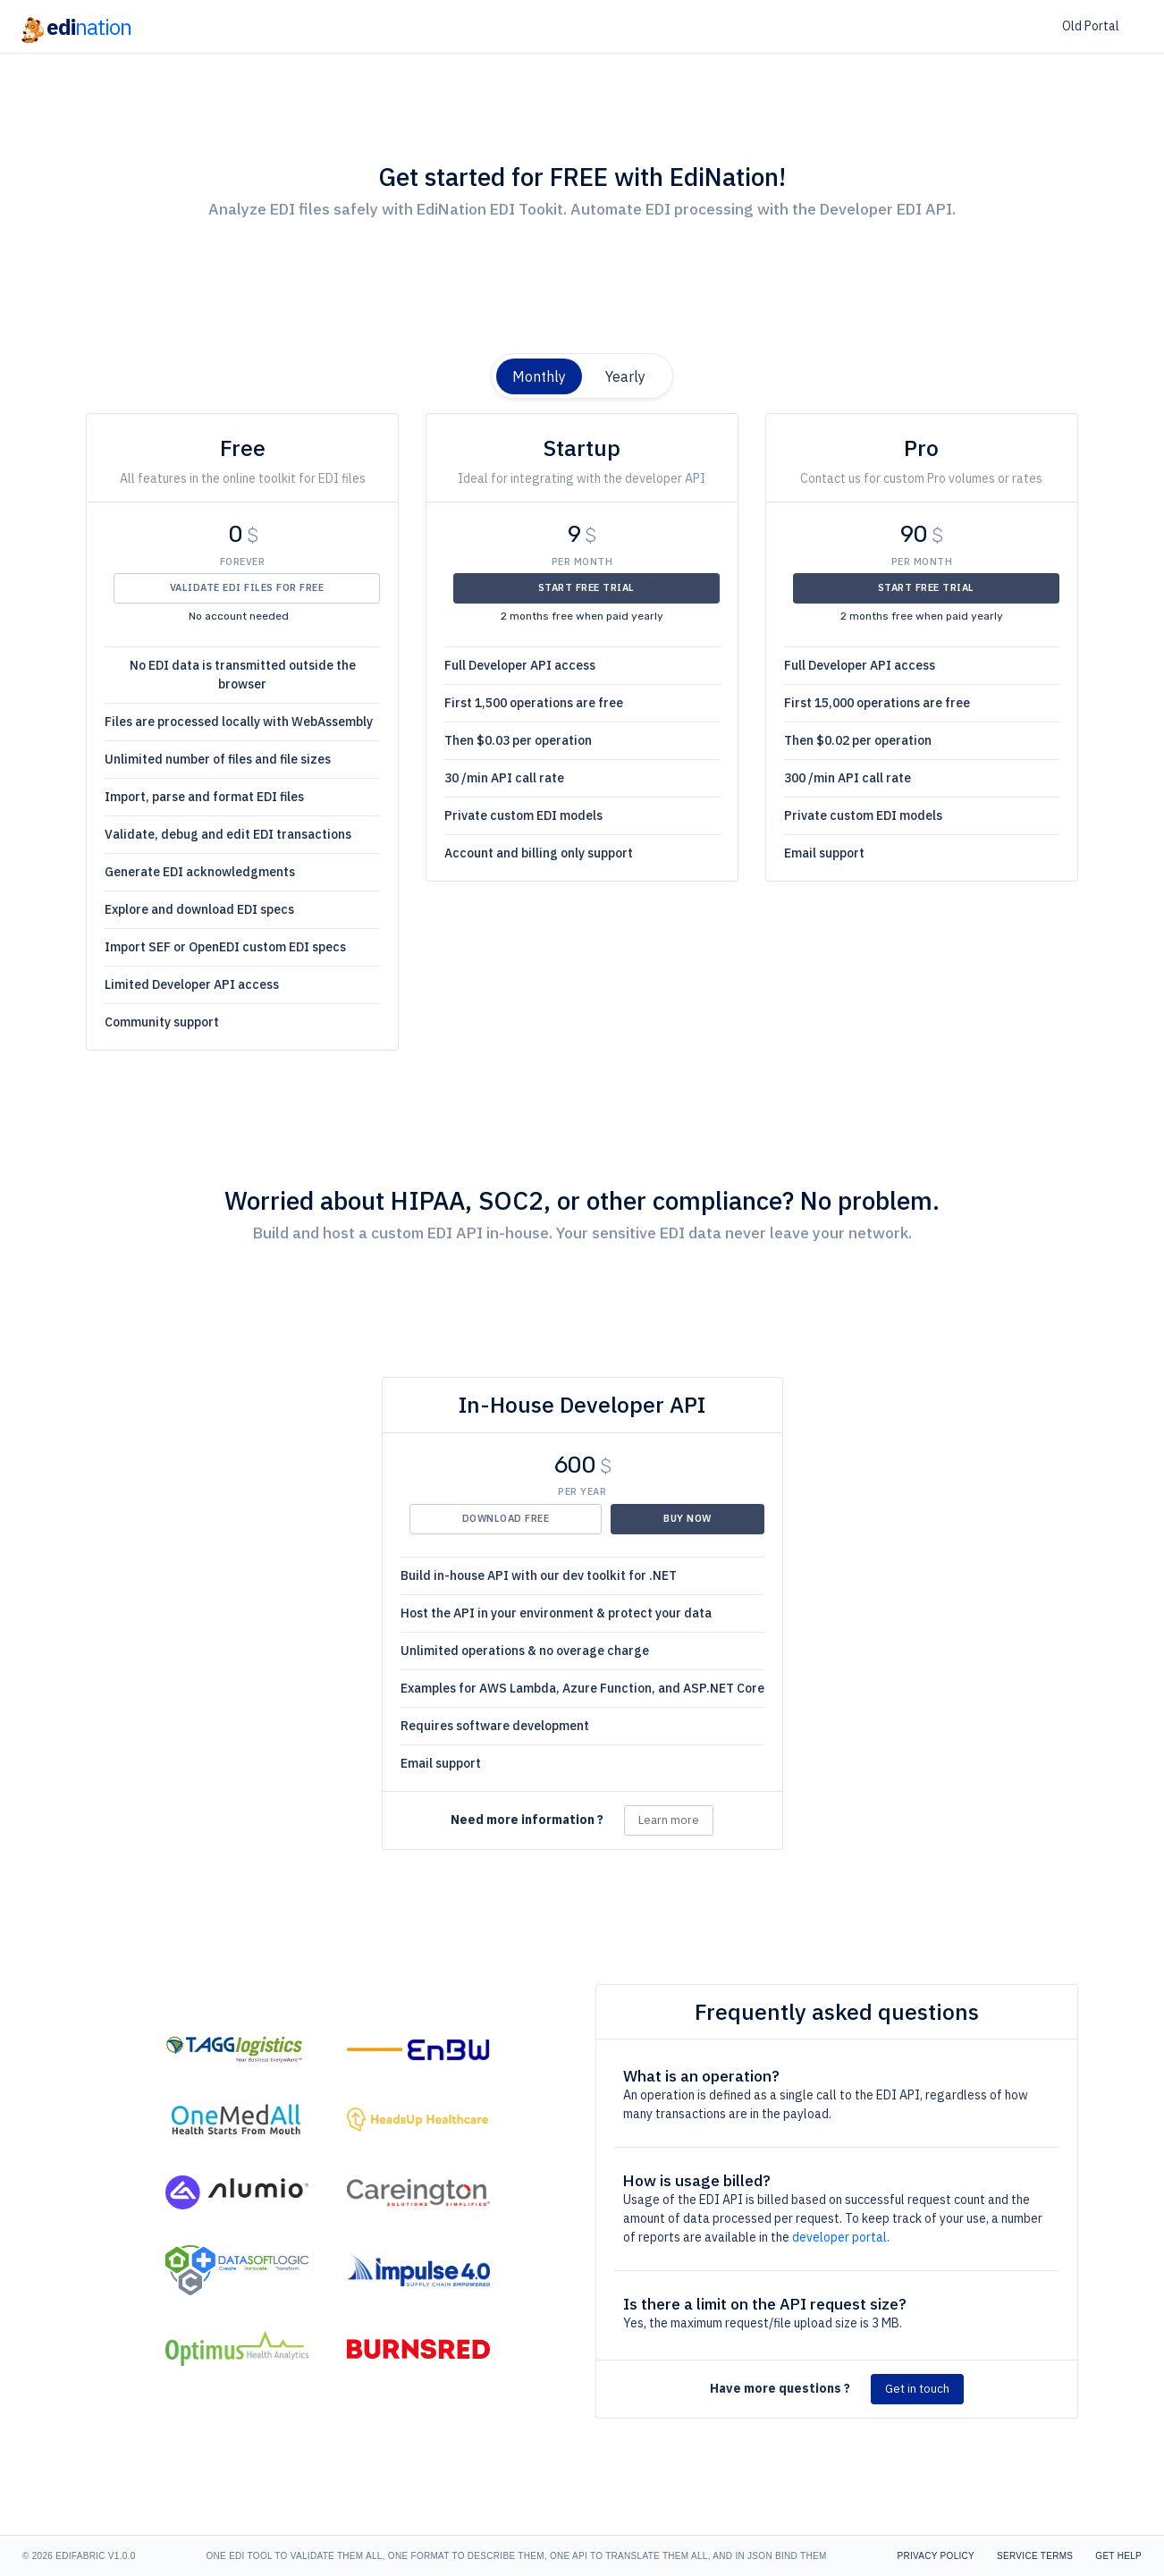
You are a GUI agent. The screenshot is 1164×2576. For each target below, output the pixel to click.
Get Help (1118, 2556)
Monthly (539, 376)
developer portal (839, 2237)
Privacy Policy (935, 2556)
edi (74, 27)
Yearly (625, 376)
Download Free (506, 1518)
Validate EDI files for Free (247, 587)
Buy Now (687, 1518)
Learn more (668, 1820)
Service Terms (1035, 2556)
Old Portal (1090, 26)
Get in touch (917, 2388)
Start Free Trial (586, 587)
